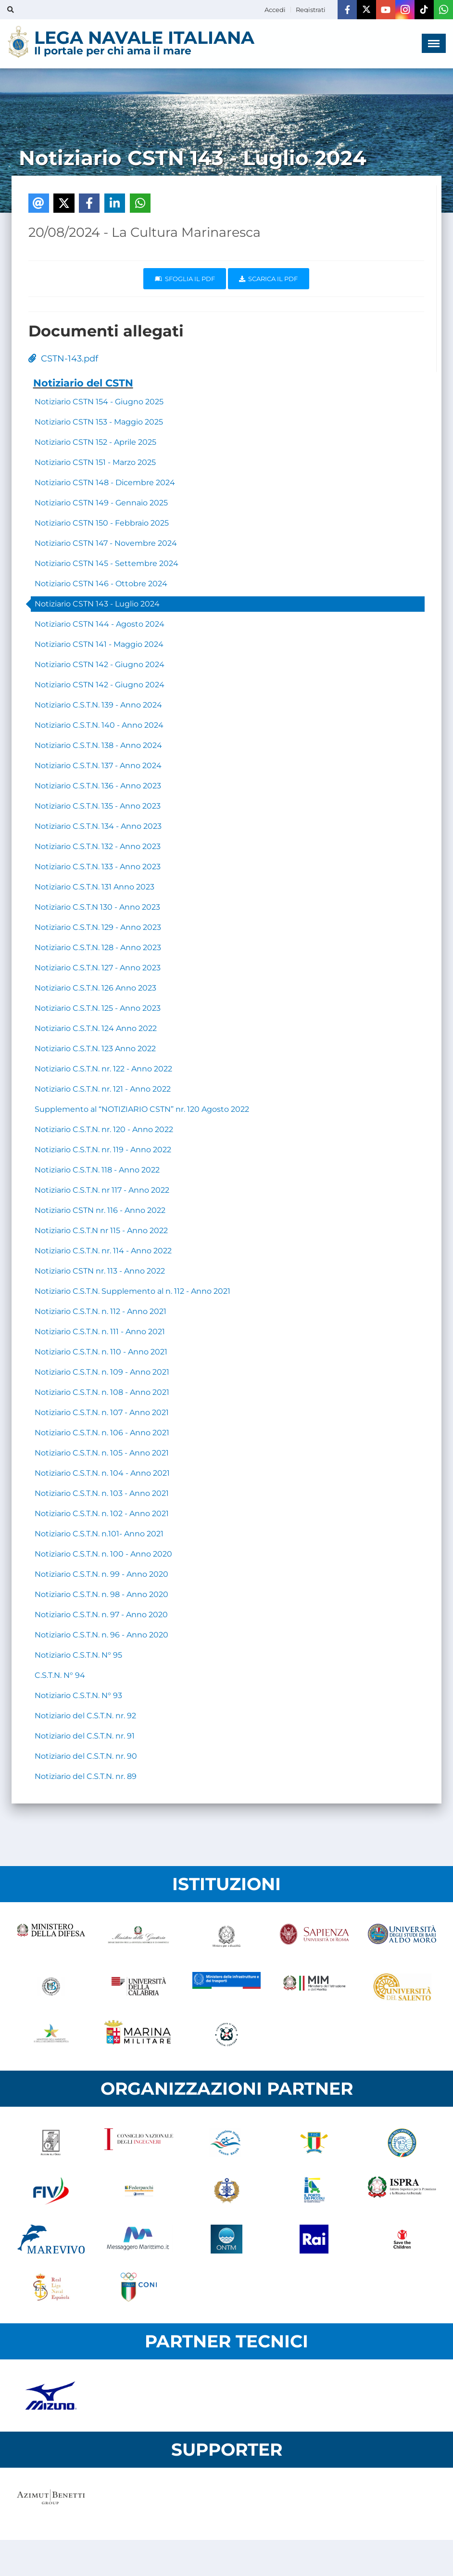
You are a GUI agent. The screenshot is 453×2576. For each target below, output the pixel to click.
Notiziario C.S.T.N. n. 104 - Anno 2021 (102, 1473)
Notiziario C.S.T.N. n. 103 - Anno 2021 (102, 1493)
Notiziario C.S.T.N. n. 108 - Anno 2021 (102, 1392)
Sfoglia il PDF (185, 279)
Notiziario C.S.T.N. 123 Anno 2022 (95, 1048)
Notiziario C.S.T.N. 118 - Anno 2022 (97, 1169)
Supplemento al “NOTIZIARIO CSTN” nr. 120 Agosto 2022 (142, 1109)
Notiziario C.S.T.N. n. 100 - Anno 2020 (103, 1553)
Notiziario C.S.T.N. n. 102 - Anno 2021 (102, 1513)
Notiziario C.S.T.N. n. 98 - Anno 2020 (101, 1594)
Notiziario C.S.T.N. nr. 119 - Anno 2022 (103, 1149)
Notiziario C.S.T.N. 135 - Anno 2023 (98, 806)
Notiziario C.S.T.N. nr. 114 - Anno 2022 (103, 1250)
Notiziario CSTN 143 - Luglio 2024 (97, 603)
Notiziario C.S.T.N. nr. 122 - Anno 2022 (103, 1068)
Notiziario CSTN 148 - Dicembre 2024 (105, 482)
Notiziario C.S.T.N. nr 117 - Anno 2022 (102, 1190)
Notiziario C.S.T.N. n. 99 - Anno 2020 (101, 1574)
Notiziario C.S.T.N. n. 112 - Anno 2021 (100, 1311)
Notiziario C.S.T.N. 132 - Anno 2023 (98, 846)
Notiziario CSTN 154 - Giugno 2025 (99, 401)
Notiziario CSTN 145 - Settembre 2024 (106, 563)
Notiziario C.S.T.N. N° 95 (78, 1655)
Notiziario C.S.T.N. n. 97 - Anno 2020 (101, 1614)
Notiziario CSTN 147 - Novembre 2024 (106, 543)
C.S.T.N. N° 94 (60, 1675)
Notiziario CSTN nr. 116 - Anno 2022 (100, 1210)
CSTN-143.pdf (63, 358)
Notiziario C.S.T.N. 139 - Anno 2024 (98, 704)
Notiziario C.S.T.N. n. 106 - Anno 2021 (102, 1432)
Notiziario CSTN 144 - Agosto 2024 (99, 624)
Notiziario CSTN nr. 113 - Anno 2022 (100, 1270)
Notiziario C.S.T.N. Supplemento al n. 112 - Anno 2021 (132, 1291)
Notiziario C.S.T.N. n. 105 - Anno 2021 (102, 1452)
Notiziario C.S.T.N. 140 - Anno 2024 (99, 725)
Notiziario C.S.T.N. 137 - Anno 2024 (98, 765)
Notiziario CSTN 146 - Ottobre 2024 (101, 583)
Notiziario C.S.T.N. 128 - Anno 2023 (98, 947)
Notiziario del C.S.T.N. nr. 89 (86, 1776)
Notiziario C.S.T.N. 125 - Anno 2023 (98, 1008)
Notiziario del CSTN (83, 383)
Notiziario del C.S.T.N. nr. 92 (85, 1715)
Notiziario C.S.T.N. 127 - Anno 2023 (98, 967)
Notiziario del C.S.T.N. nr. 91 (85, 1735)
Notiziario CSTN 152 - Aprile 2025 (95, 442)
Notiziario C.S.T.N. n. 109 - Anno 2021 (102, 1372)
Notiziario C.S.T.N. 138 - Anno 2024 (98, 745)
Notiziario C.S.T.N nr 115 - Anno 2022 (101, 1230)
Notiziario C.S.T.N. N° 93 (78, 1695)
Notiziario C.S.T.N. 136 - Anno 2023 (98, 785)
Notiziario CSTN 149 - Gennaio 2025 (101, 502)
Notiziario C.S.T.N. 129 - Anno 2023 (98, 927)
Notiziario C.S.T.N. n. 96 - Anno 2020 (101, 1634)
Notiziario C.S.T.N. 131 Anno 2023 (94, 886)
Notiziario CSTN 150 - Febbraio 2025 (102, 523)
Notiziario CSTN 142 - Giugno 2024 (99, 664)
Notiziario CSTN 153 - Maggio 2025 (99, 421)
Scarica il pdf (268, 279)
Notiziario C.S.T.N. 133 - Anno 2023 (98, 866)
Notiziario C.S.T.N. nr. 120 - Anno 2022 (104, 1129)
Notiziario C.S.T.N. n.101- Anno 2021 (99, 1533)
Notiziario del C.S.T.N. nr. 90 (86, 1756)
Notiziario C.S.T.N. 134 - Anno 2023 (98, 826)
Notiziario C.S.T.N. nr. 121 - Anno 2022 (103, 1089)
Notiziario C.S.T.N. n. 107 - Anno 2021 (102, 1412)
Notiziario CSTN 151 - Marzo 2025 (95, 462)
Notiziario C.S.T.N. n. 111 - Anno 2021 (100, 1331)
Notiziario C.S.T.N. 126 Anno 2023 (95, 987)
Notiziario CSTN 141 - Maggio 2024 (99, 644)
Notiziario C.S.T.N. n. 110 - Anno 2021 (101, 1351)
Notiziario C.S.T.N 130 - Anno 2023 (97, 907)
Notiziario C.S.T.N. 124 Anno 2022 (96, 1028)
